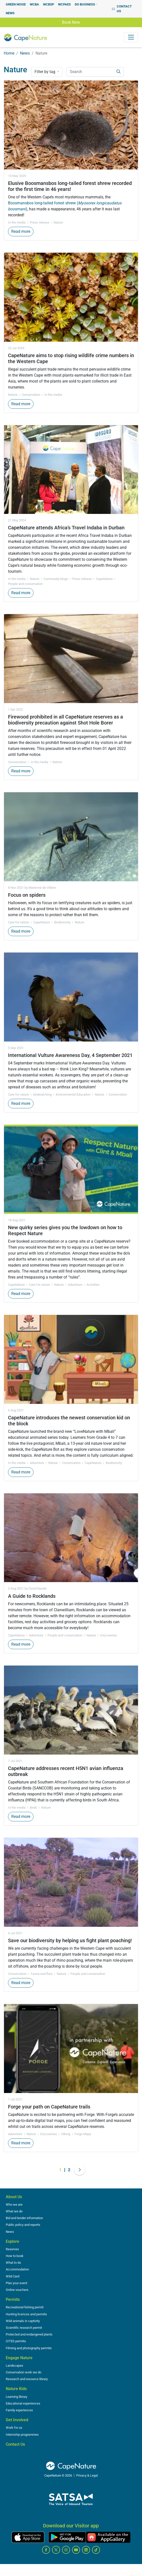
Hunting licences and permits (26, 2314)
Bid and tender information (24, 2218)
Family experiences (19, 2410)
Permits (13, 2299)
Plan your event (16, 2283)
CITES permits (16, 2341)
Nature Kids (16, 2388)
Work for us (14, 2427)
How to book (15, 2256)
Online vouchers (17, 2290)
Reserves (12, 2249)
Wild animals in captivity (23, 2321)
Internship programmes (22, 2434)
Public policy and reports (23, 2225)
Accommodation (17, 2269)
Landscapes (14, 2365)
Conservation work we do (23, 2372)
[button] (86, 4)
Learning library (16, 2397)
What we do (14, 2211)
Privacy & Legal (87, 2475)
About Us (14, 2196)
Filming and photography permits (29, 2348)
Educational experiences (23, 2403)
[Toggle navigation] (131, 37)
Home (9, 53)
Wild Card (12, 2276)
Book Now (71, 22)
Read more (22, 231)
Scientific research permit (24, 2328)
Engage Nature (19, 2357)
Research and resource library (27, 2379)
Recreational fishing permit (25, 2307)
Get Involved (17, 2419)
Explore (12, 2241)
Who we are (14, 2204)
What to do (13, 2262)
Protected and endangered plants (29, 2334)
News (25, 53)
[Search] (95, 72)
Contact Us (15, 2444)
